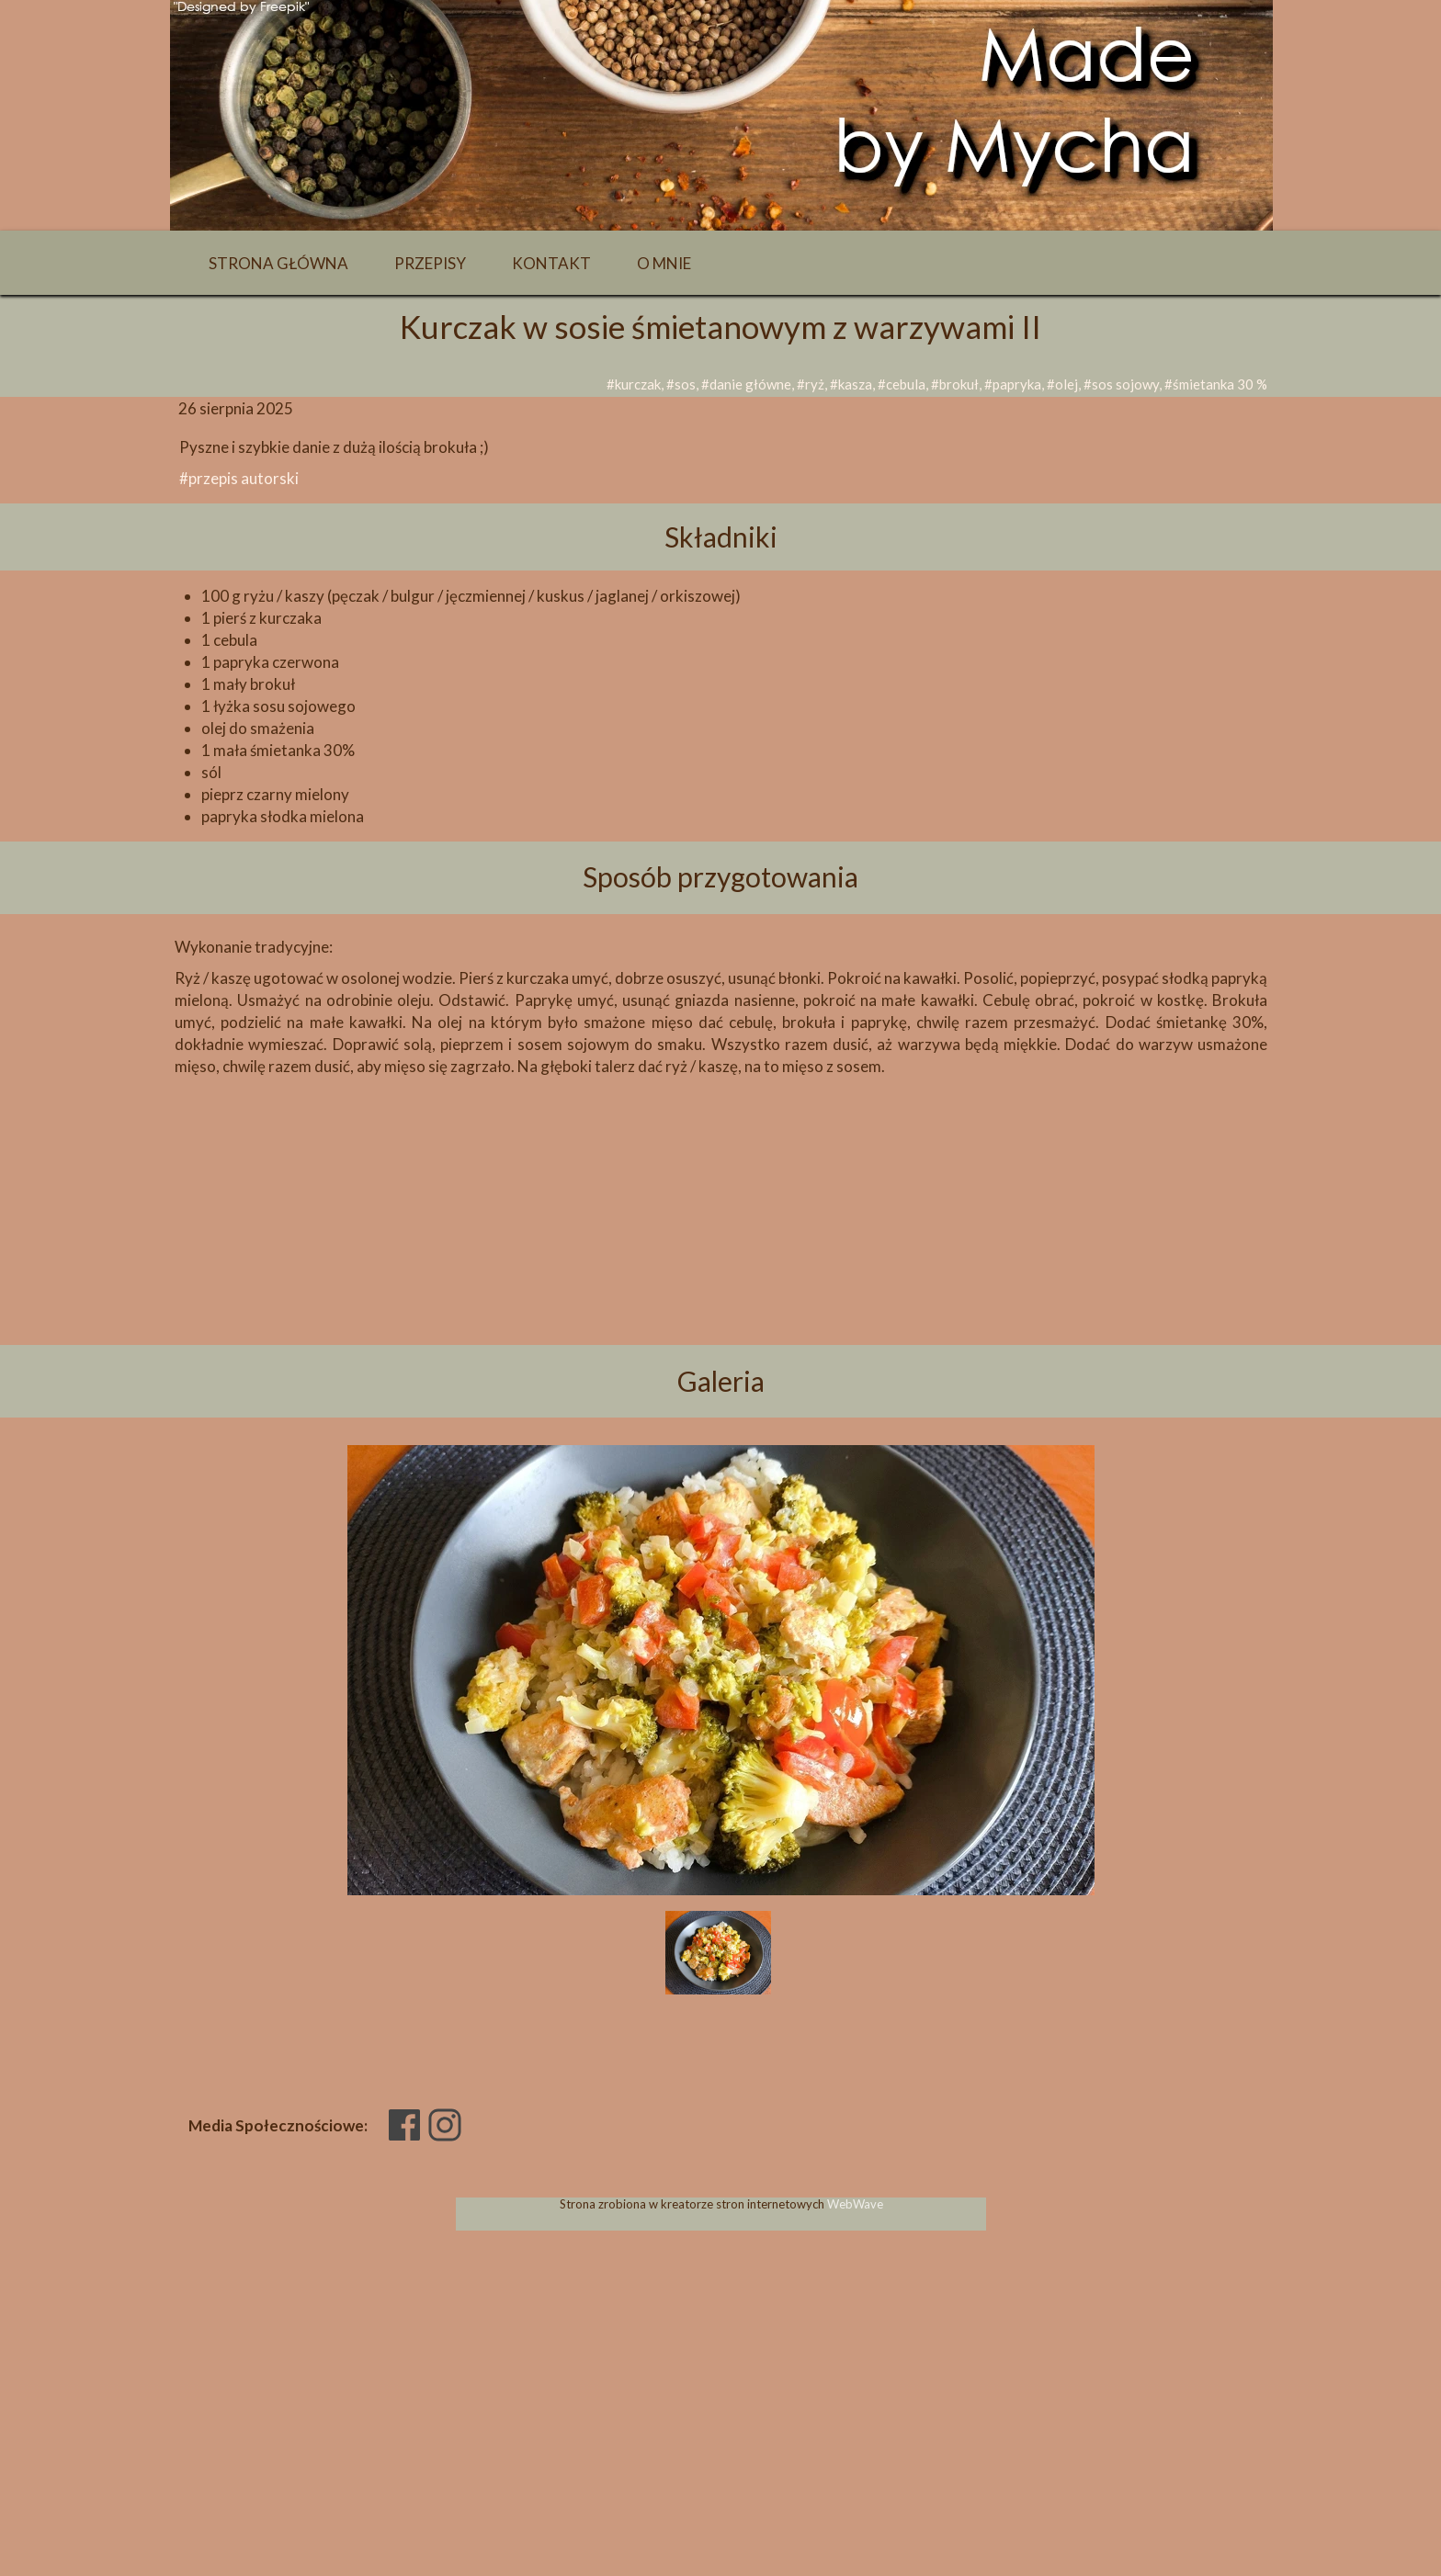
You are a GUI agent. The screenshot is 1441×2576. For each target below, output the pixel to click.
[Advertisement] (720, 1242)
